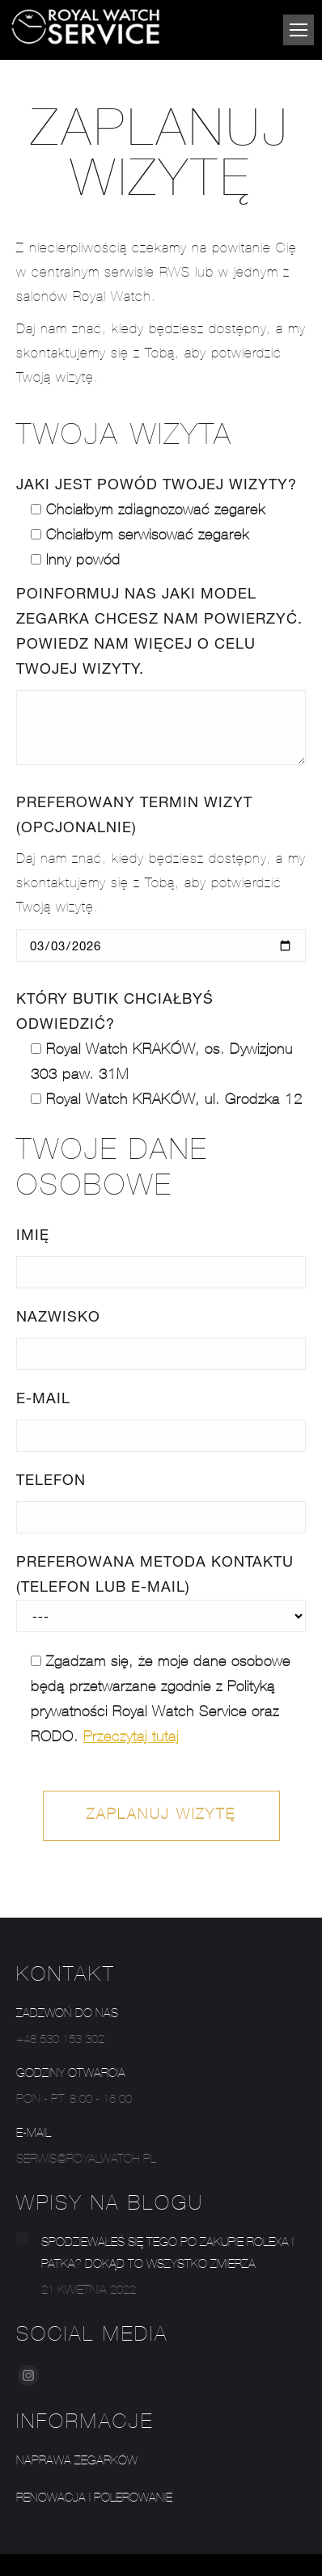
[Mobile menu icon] (298, 30)
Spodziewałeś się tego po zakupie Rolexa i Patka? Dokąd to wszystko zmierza (167, 2254)
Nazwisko (58, 1316)
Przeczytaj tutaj (131, 1738)
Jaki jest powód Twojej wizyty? (156, 484)
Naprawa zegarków (77, 2461)
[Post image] (22, 2238)
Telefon (51, 1479)
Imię (32, 1234)
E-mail (43, 1397)
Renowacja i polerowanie (94, 2499)
